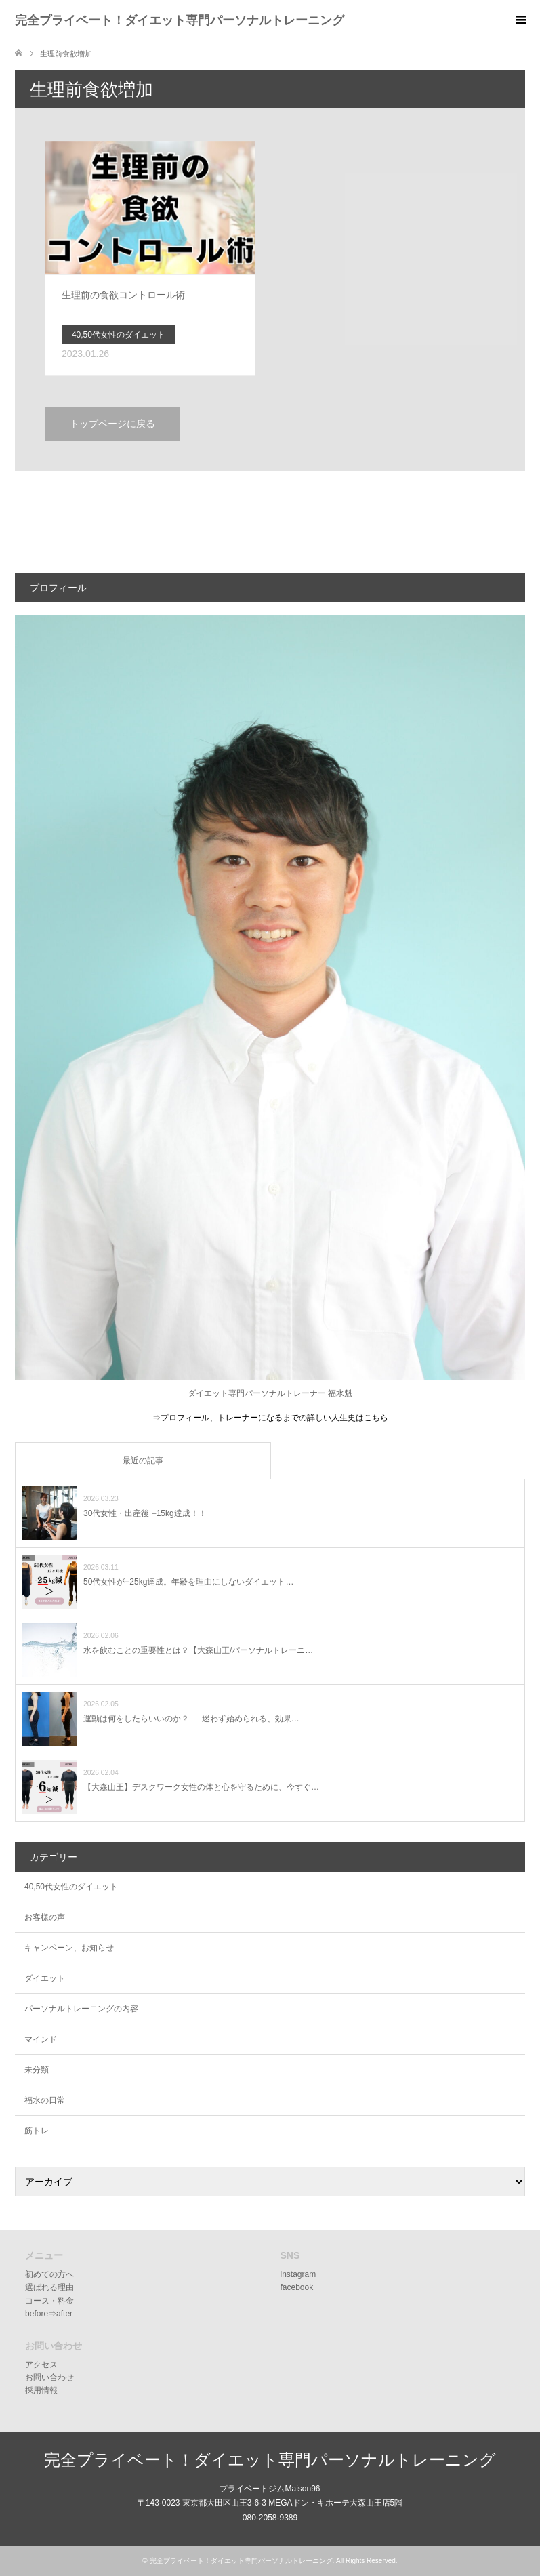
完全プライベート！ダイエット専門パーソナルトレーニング (179, 20)
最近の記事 (143, 1460)
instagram (298, 2274)
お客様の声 (44, 1917)
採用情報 (41, 2390)
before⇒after (48, 2313)
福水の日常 (44, 2100)
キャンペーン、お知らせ (69, 1948)
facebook (297, 2287)
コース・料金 (49, 2301)
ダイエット (44, 1978)
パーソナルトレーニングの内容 (81, 2008)
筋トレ (36, 2130)
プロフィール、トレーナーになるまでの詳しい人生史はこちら (274, 1418)
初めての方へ (49, 2274)
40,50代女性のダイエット (71, 1887)
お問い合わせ (49, 2377)
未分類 (36, 2069)
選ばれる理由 (49, 2287)
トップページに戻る (112, 423)
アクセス (41, 2364)
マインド (40, 2039)
